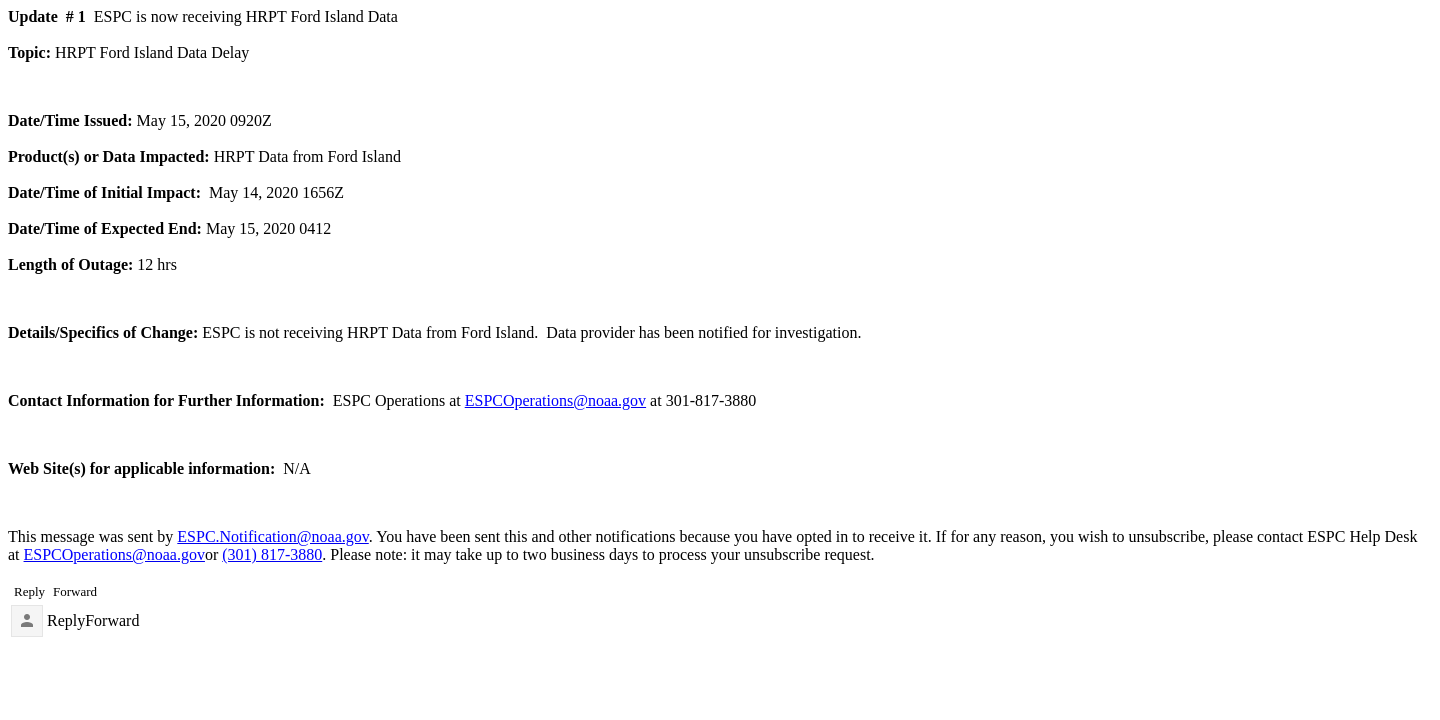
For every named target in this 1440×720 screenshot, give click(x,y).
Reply (66, 620)
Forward (112, 620)
